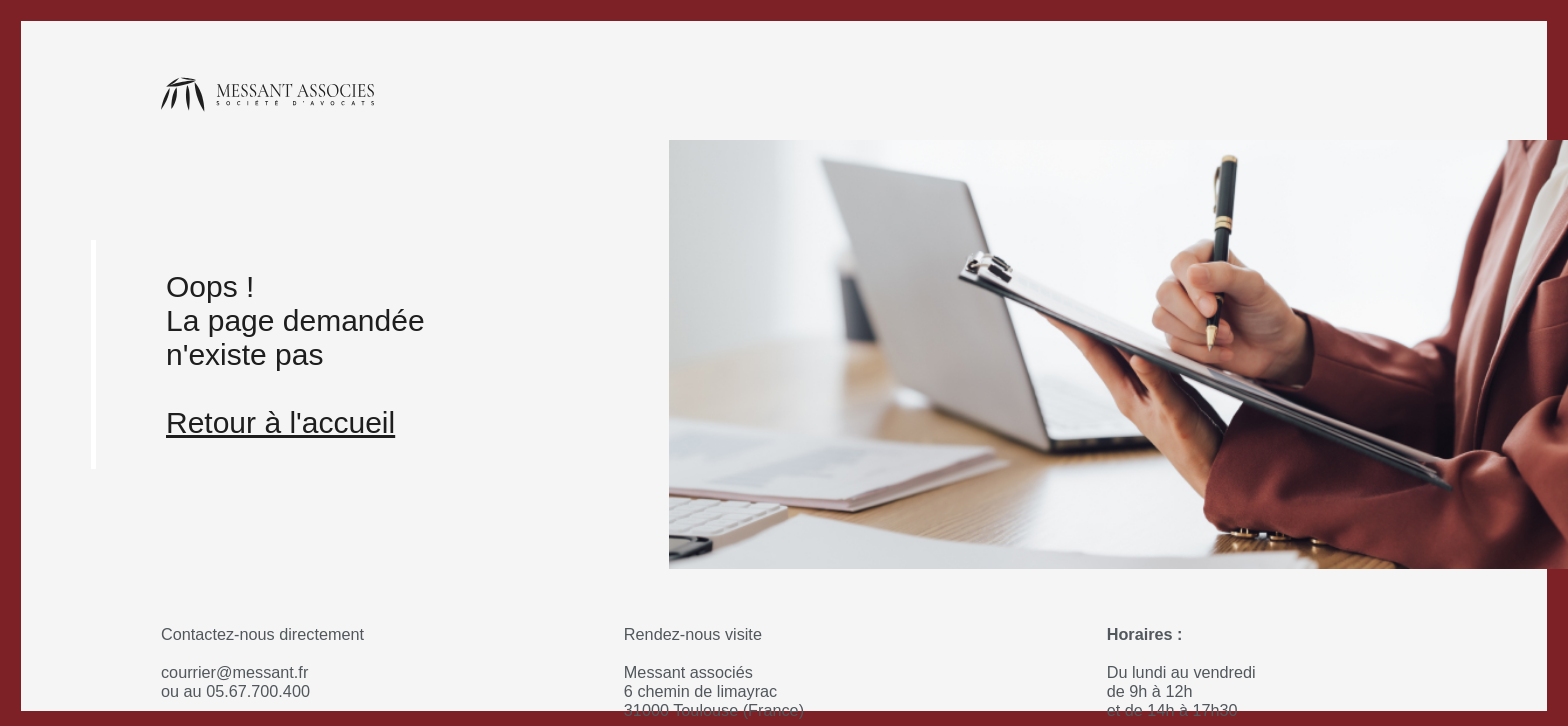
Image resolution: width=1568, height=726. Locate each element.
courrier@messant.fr (234, 672)
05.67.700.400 (258, 691)
